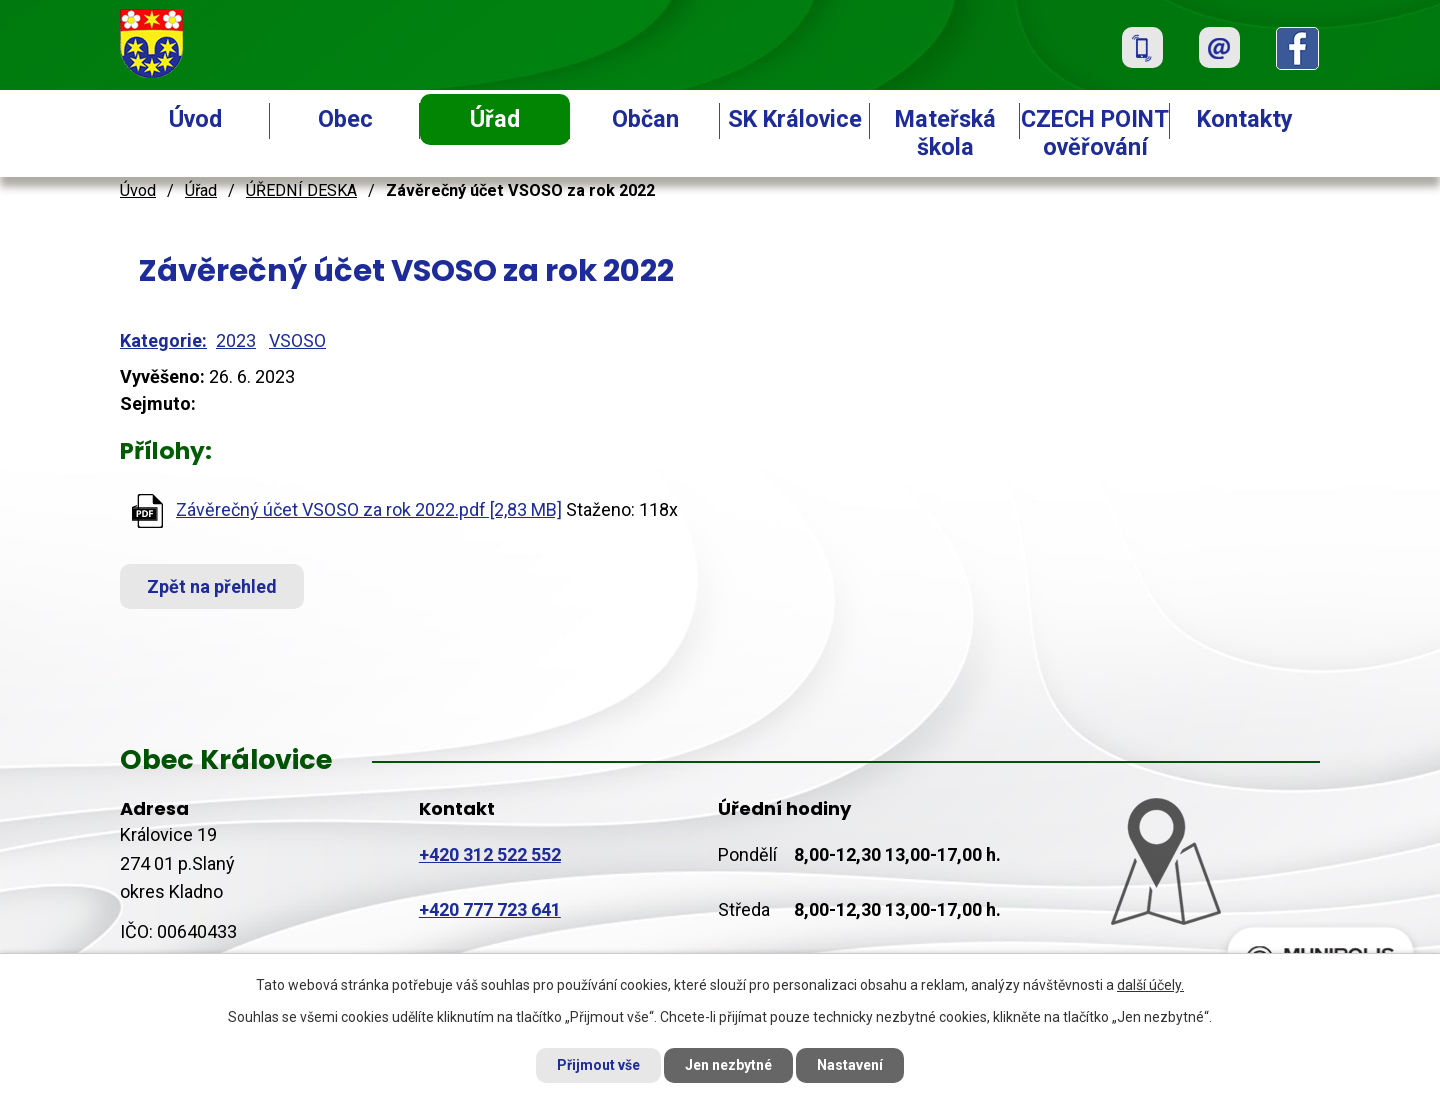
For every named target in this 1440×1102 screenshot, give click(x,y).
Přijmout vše (598, 1065)
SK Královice (795, 119)
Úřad (495, 119)
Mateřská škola (945, 133)
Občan (645, 119)
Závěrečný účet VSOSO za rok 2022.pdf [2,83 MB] (369, 509)
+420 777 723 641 (490, 909)
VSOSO (297, 340)
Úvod (195, 119)
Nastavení (850, 1065)
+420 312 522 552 (490, 854)
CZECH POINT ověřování (1095, 133)
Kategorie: (163, 340)
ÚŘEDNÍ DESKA (301, 190)
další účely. (1150, 985)
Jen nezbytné (728, 1065)
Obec (345, 119)
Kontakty (1245, 119)
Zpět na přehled (212, 586)
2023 (236, 340)
